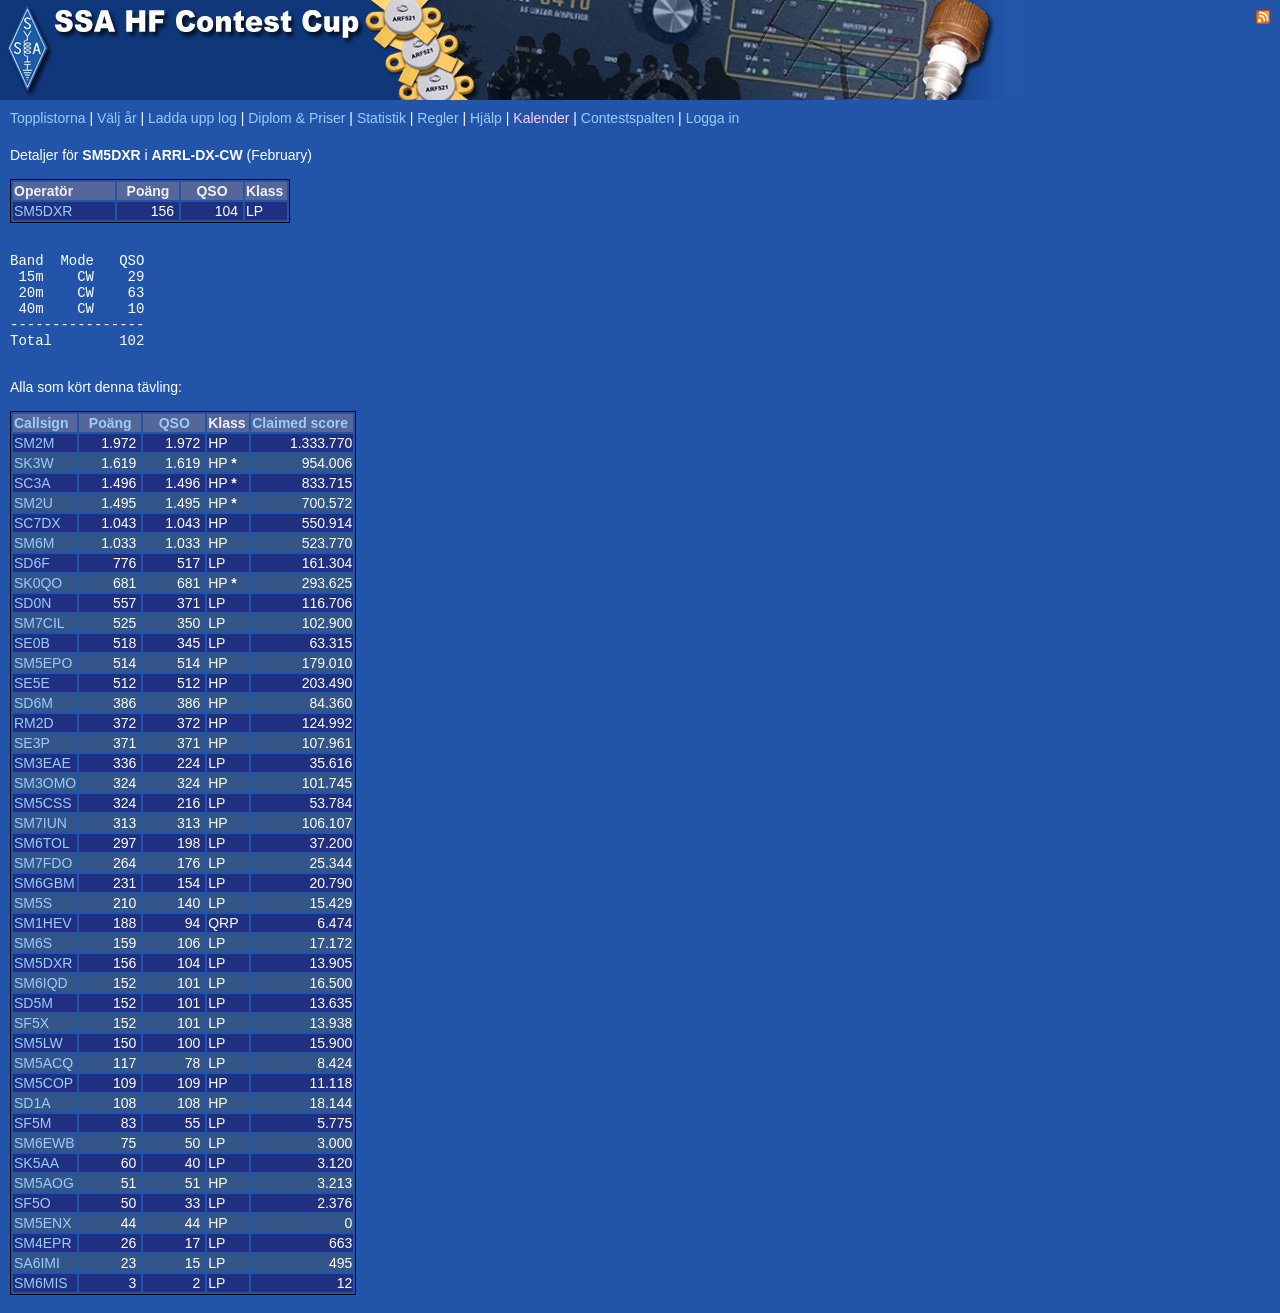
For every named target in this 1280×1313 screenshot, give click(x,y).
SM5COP (43, 1101)
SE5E (32, 701)
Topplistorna (48, 118)
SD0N (32, 621)
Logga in (713, 118)
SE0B (32, 661)
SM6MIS (41, 1301)
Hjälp (486, 118)
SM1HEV (43, 941)
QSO (174, 441)
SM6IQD (41, 1001)
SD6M (33, 721)
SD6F (32, 581)
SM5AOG (44, 1201)
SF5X (31, 1041)
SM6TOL (42, 861)
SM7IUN (40, 841)
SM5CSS (43, 821)
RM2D (34, 741)
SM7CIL (39, 641)
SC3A (32, 501)
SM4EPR (43, 1261)
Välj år (117, 118)
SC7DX (37, 541)
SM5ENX (43, 1241)
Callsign (41, 441)
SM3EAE (42, 781)
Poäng (110, 441)
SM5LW (38, 1061)
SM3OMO (45, 801)
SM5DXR (43, 211)
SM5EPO (43, 681)
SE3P (32, 761)
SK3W (34, 481)
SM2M (34, 461)
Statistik (381, 118)
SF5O (32, 1221)
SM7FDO (43, 881)
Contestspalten (627, 118)
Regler (437, 118)
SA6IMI (37, 1281)
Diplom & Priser (296, 118)
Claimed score (300, 441)
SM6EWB (44, 1161)
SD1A (32, 1121)
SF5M (32, 1141)
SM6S (33, 961)
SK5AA (36, 1181)
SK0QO (38, 601)
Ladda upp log (192, 118)
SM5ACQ (43, 1081)
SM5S (33, 921)
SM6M (34, 561)
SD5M (33, 1021)
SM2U (33, 521)
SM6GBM (44, 901)
